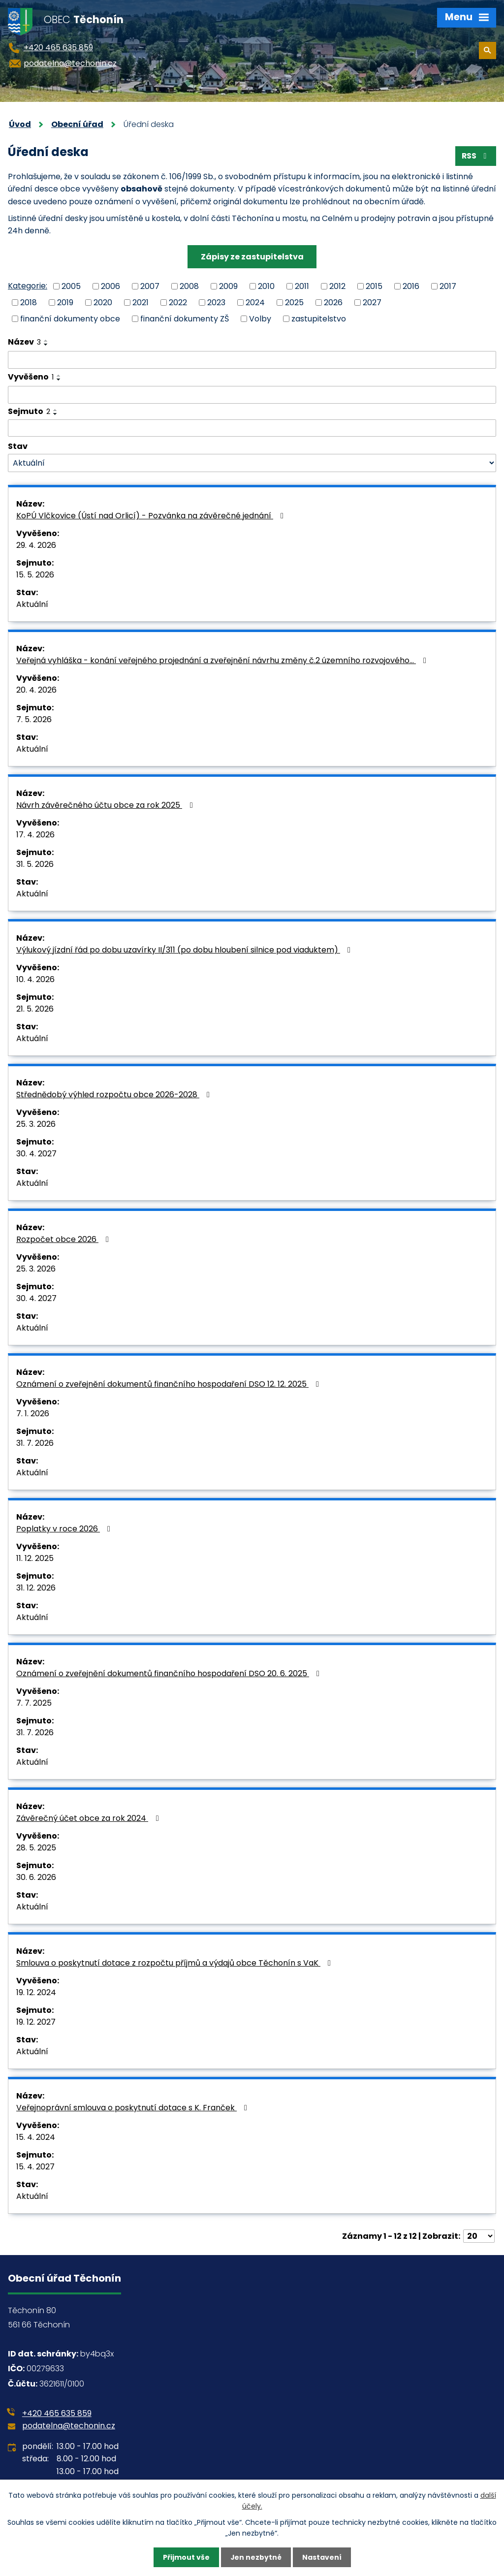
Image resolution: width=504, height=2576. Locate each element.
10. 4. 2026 (35, 980)
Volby (260, 318)
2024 (255, 302)
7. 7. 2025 (34, 1703)
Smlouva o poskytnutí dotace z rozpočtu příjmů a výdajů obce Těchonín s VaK (175, 1963)
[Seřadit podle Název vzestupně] (46, 341)
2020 (103, 302)
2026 (333, 302)
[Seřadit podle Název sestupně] (46, 345)
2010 (266, 286)
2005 (71, 286)
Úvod (20, 124)
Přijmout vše (185, 2557)
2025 (294, 302)
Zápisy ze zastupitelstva (252, 256)
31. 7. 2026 (35, 1443)
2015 (374, 286)
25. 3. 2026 (36, 1124)
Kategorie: (27, 286)
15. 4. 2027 (35, 2167)
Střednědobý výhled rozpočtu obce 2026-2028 (114, 1095)
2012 (337, 286)
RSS (475, 155)
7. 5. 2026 (34, 720)
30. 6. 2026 (36, 1877)
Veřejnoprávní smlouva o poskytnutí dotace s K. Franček (133, 2108)
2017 (448, 286)
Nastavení (322, 2557)
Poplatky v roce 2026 (65, 1529)
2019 (65, 302)
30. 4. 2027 (36, 1154)
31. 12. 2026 (36, 1588)
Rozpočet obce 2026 (64, 1239)
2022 (178, 302)
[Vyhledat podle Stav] (252, 463)
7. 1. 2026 (32, 1414)
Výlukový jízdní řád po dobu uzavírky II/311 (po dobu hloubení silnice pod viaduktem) (185, 950)
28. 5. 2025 (36, 1848)
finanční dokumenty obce (70, 318)
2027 (372, 302)
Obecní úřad (77, 124)
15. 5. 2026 (35, 575)
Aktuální (32, 604)
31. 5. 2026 (35, 864)
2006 (110, 286)
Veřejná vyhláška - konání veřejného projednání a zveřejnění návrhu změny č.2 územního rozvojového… (223, 661)
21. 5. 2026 (35, 1009)
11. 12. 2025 (35, 1558)
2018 (28, 302)
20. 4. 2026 (36, 690)
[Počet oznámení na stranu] (479, 2236)
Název (24, 342)
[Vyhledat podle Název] (252, 360)
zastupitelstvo (318, 318)
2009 (228, 286)
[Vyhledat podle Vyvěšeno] (252, 395)
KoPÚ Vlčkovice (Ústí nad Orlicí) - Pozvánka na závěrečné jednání (151, 516)
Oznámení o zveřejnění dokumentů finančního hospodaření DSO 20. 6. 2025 (169, 1674)
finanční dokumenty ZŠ (184, 318)
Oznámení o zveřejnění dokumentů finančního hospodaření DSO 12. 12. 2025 (169, 1384)
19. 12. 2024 (36, 1993)
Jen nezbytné (256, 2557)
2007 (149, 286)
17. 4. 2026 (35, 835)
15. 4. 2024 (35, 2137)
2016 (411, 286)
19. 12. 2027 (36, 2022)
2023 (216, 302)
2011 (302, 286)
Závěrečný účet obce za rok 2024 (89, 1818)
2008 (189, 286)
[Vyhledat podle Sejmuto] (252, 428)
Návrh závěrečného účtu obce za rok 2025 (106, 805)
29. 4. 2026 (36, 545)
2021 (140, 302)
